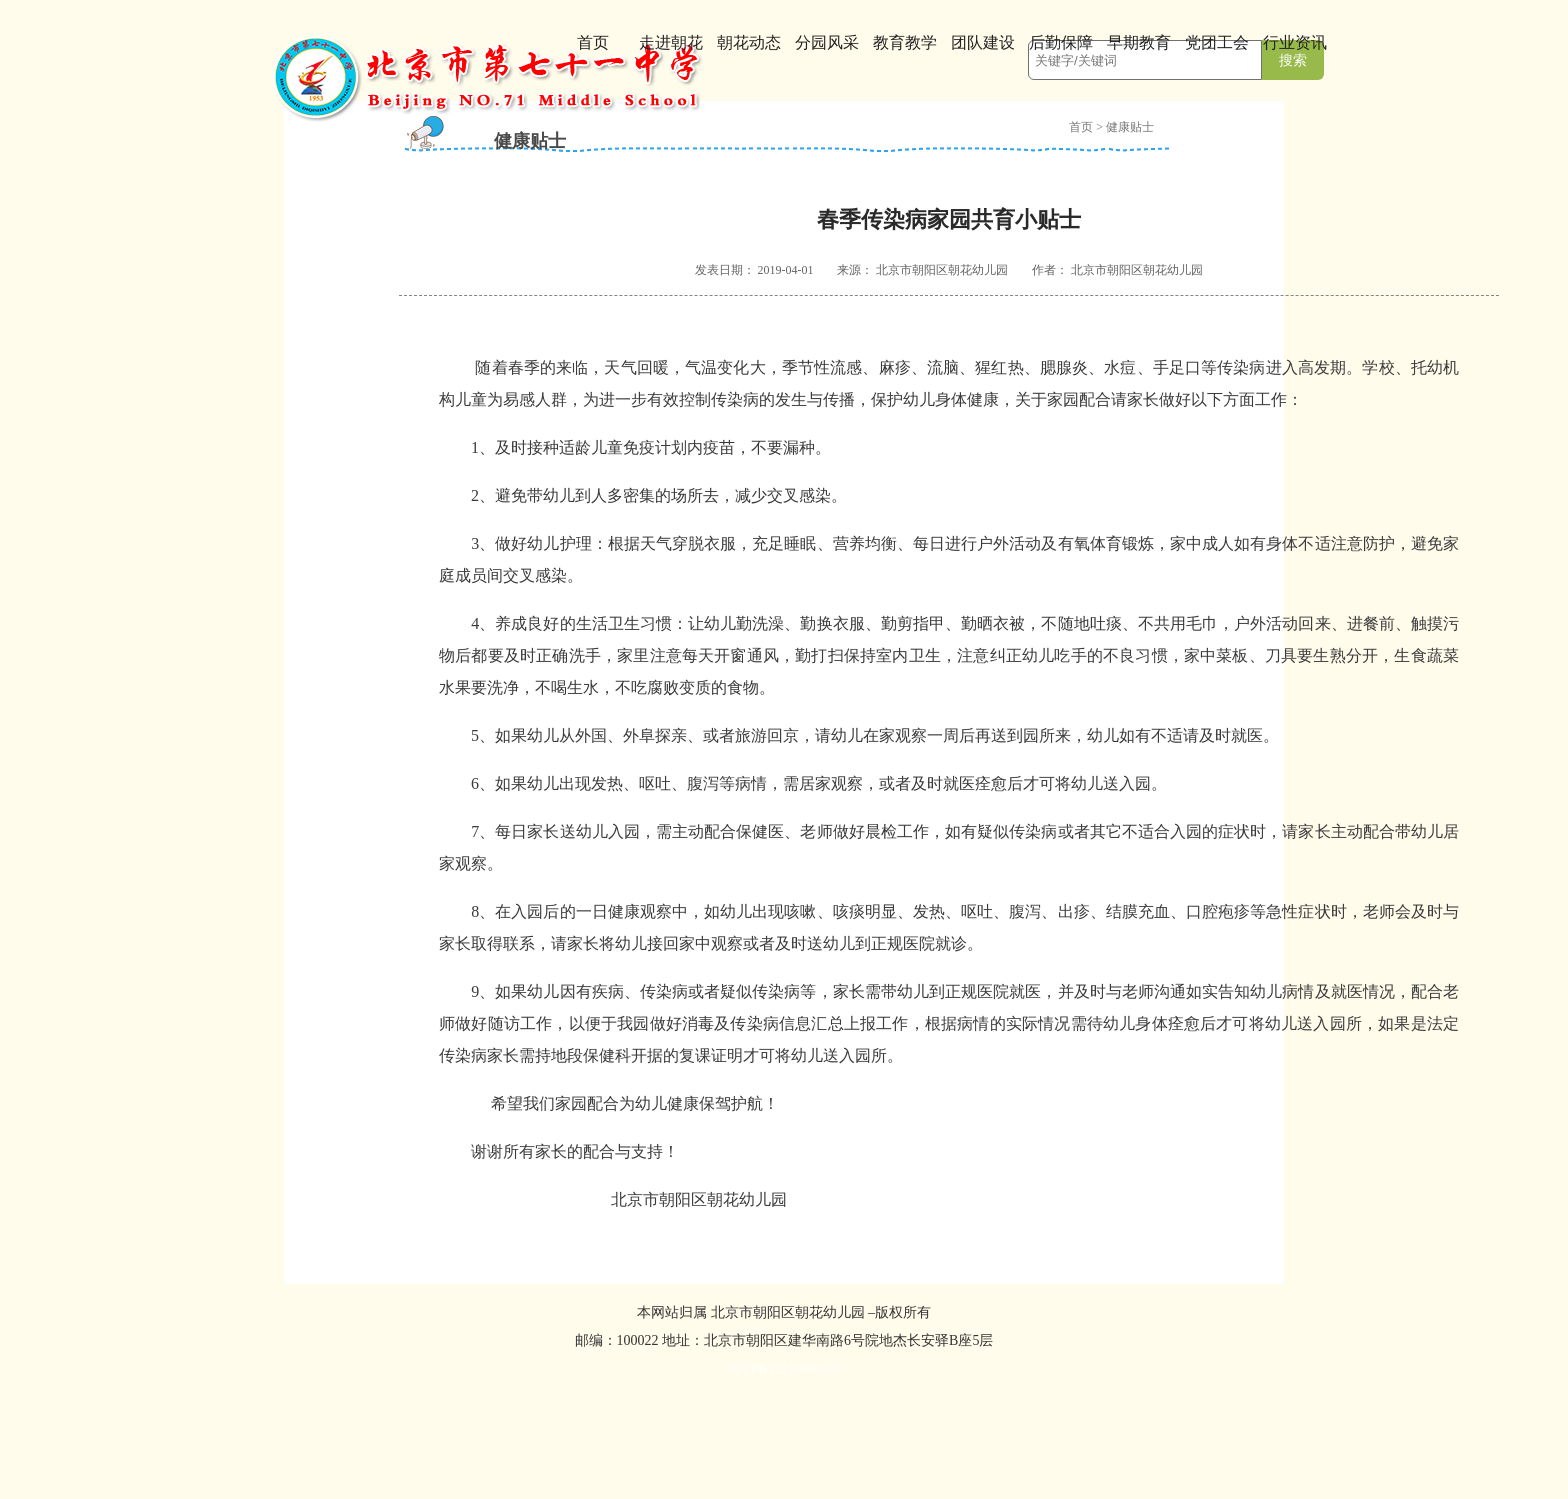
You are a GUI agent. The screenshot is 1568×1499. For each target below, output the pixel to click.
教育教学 (905, 42)
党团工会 (1217, 42)
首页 (593, 42)
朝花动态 (749, 42)
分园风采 (827, 42)
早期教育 (1139, 42)
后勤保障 (1061, 42)
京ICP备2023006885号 (784, 1369)
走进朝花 (671, 42)
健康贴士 (1130, 127)
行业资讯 (1295, 42)
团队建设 (983, 42)
